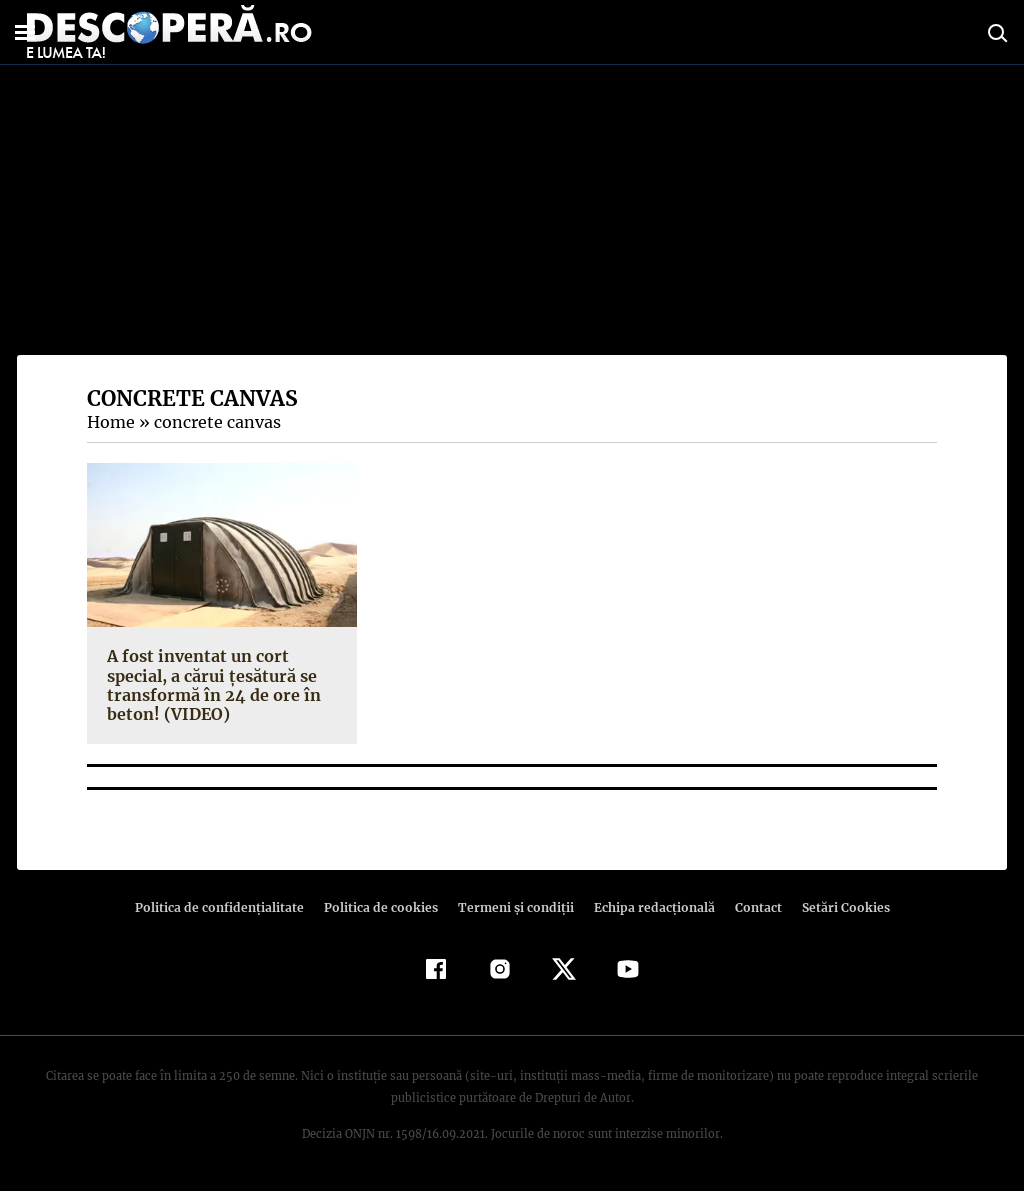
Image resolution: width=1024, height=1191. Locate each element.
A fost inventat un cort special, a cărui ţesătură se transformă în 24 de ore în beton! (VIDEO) (209, 685)
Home (110, 422)
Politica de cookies (383, 907)
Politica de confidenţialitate (228, 907)
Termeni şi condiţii (513, 907)
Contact (750, 907)
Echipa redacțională (648, 907)
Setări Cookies (835, 907)
